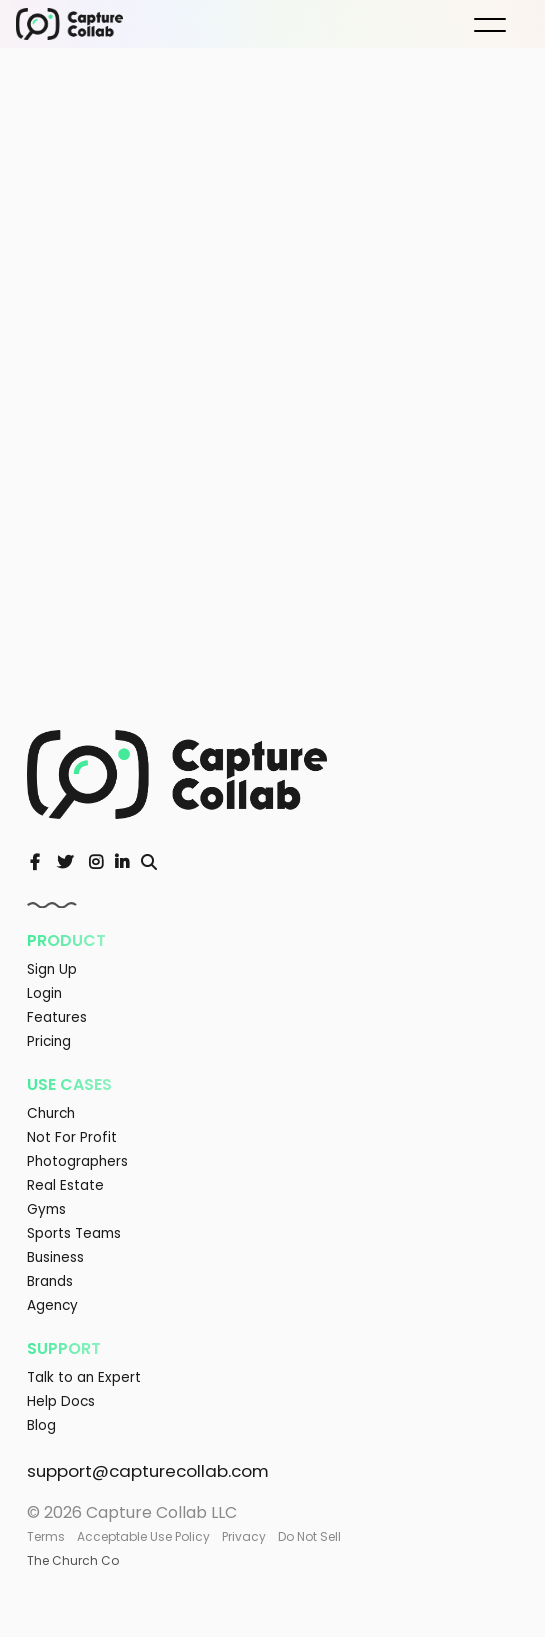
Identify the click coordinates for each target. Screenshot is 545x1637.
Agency (52, 1305)
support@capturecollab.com (148, 1471)
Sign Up (52, 969)
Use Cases (69, 1084)
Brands (50, 1281)
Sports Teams (74, 1233)
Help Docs (61, 1401)
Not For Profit (72, 1137)
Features (57, 1017)
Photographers (77, 1161)
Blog (41, 1425)
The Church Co (73, 1560)
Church (51, 1113)
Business (55, 1257)
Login (44, 993)
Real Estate (65, 1185)
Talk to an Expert (84, 1377)
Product (66, 940)
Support (64, 1348)
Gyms (46, 1209)
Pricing (49, 1041)
